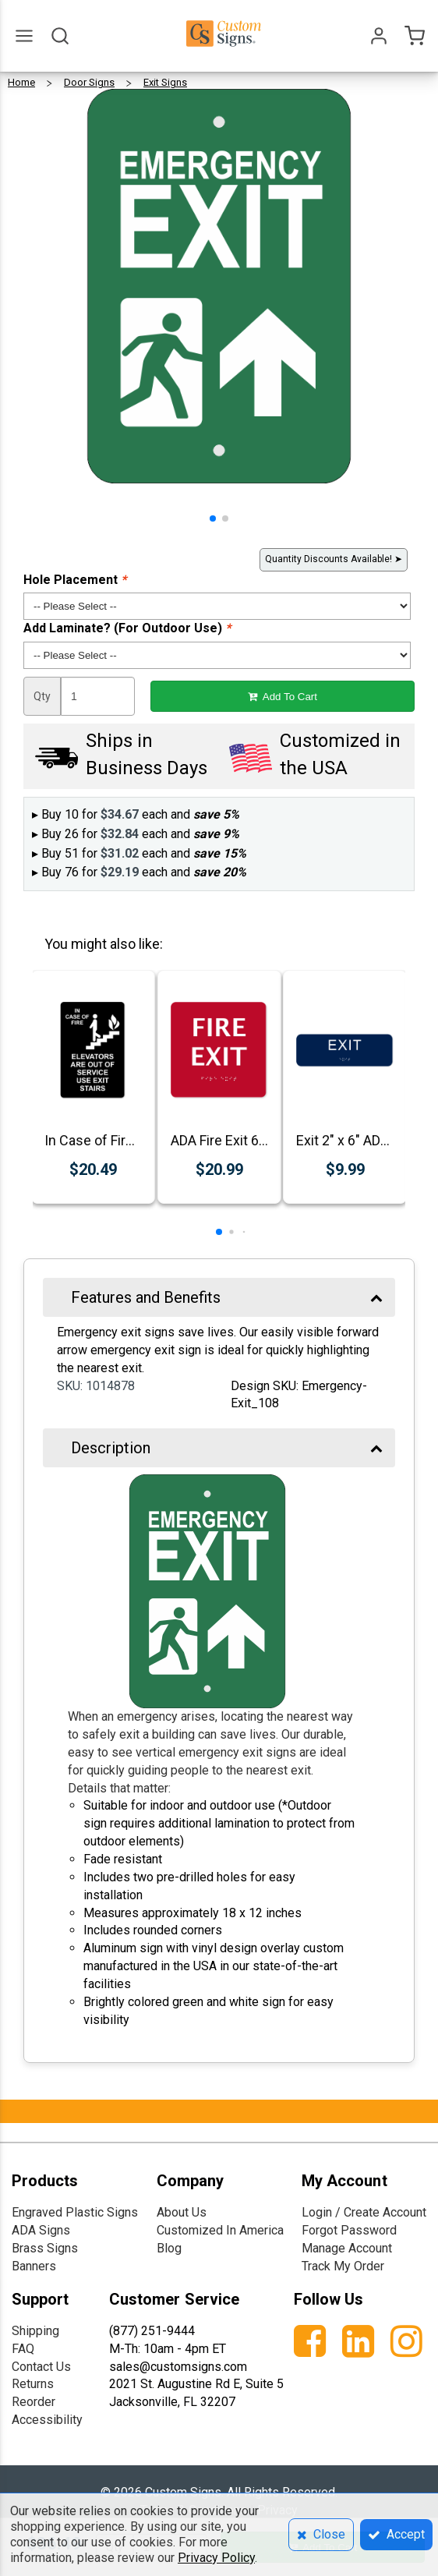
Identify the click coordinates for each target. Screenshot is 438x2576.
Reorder (33, 2401)
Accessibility (47, 2419)
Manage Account (347, 2248)
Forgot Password (349, 2230)
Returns (33, 2383)
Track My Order (343, 2266)
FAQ (23, 2348)
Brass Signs (45, 2248)
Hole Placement (74, 579)
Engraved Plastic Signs (75, 2212)
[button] (213, 518)
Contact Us (41, 2366)
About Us (182, 2212)
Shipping (35, 2330)
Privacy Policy (216, 2557)
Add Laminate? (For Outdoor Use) (127, 628)
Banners (34, 2266)
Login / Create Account (364, 2212)
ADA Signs (41, 2230)
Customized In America (220, 2230)
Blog (169, 2248)
